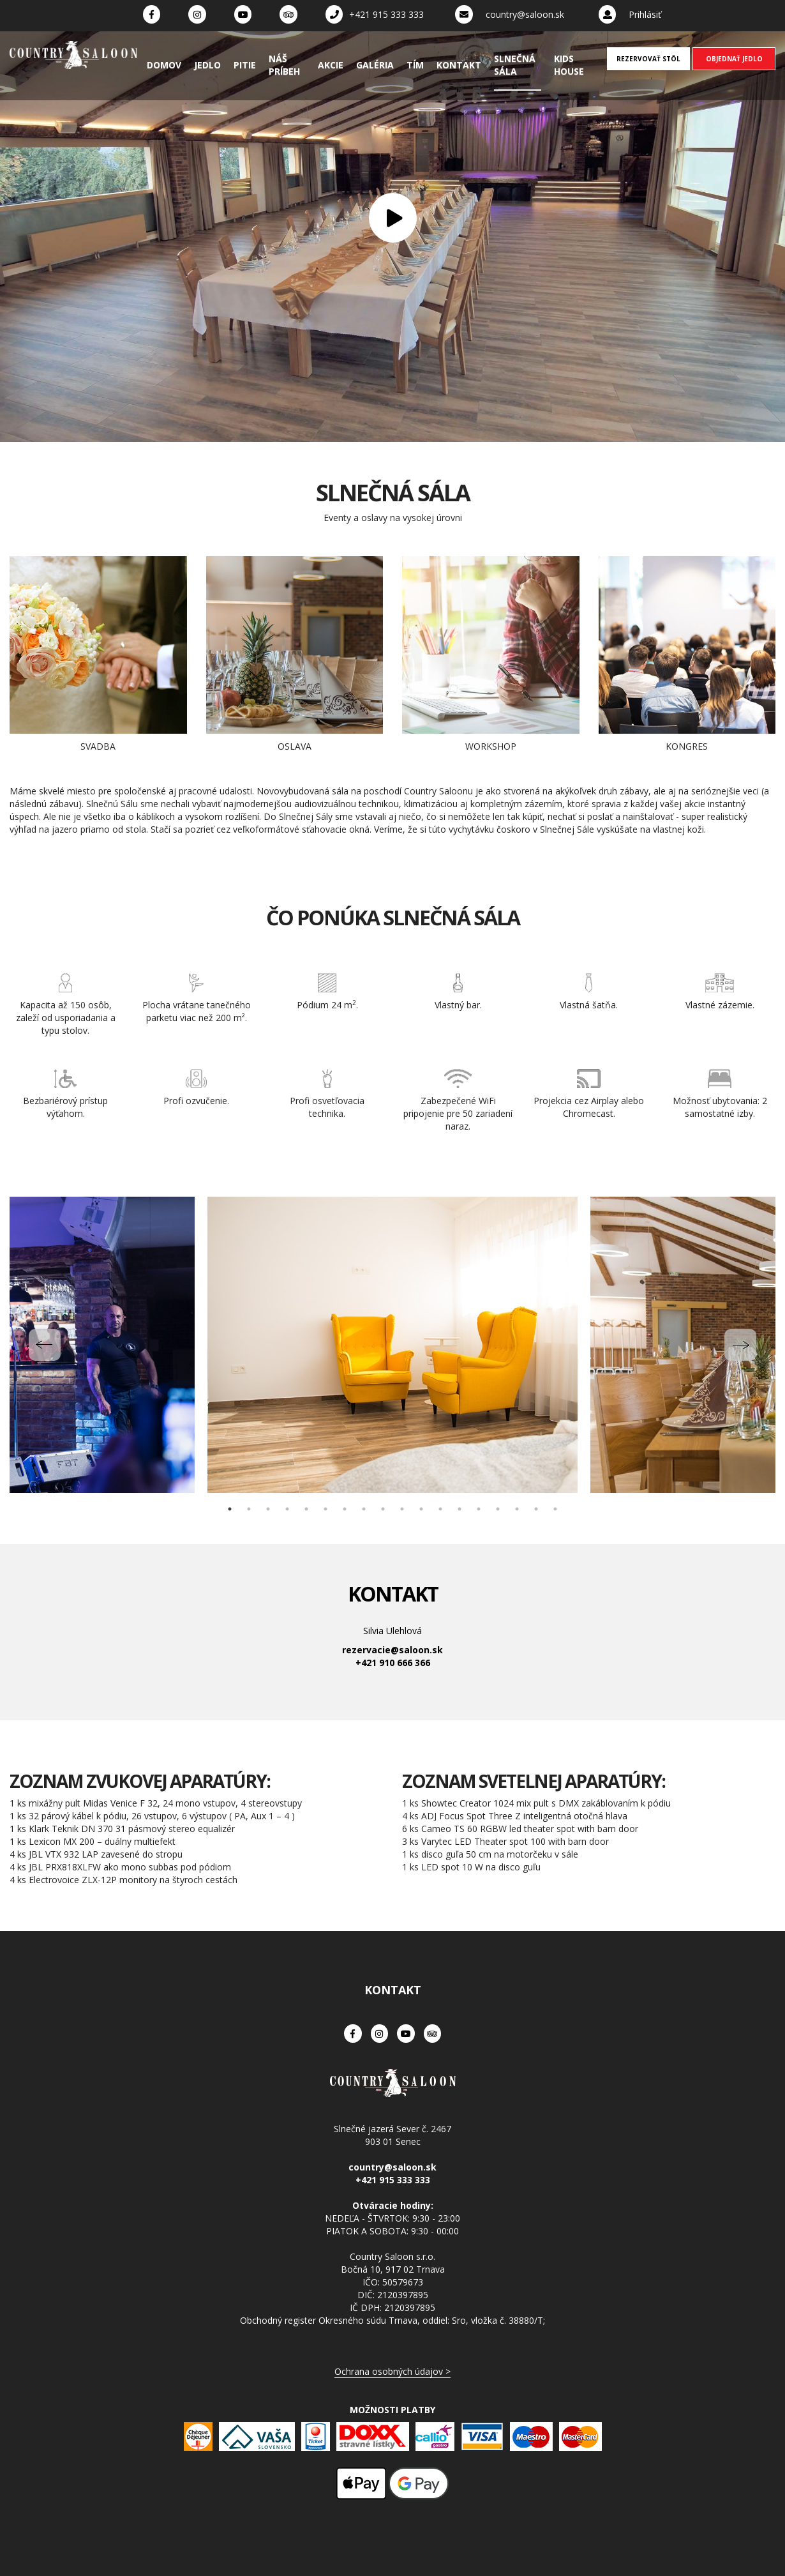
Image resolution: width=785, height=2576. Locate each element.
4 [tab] (287, 1509)
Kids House (569, 64)
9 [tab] (383, 1509)
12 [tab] (440, 1509)
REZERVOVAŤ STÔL (648, 58)
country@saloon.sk (525, 14)
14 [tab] (478, 1509)
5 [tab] (306, 1509)
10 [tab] (402, 1509)
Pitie (245, 65)
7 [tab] (344, 1509)
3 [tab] (268, 1509)
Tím (415, 65)
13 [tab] (459, 1509)
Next (740, 1345)
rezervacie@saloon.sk (392, 1650)
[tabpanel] (392, 1344)
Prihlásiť (645, 14)
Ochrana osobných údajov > (392, 2371)
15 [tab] (497, 1509)
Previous (45, 1345)
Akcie (330, 65)
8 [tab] (363, 1509)
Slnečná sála (514, 64)
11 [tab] (421, 1509)
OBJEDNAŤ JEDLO (734, 58)
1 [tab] (229, 1509)
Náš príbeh (284, 64)
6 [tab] (325, 1509)
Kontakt (459, 65)
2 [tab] (249, 1509)
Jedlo (207, 65)
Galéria (375, 65)
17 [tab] (536, 1509)
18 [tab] (555, 1509)
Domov (164, 65)
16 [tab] (517, 1509)
